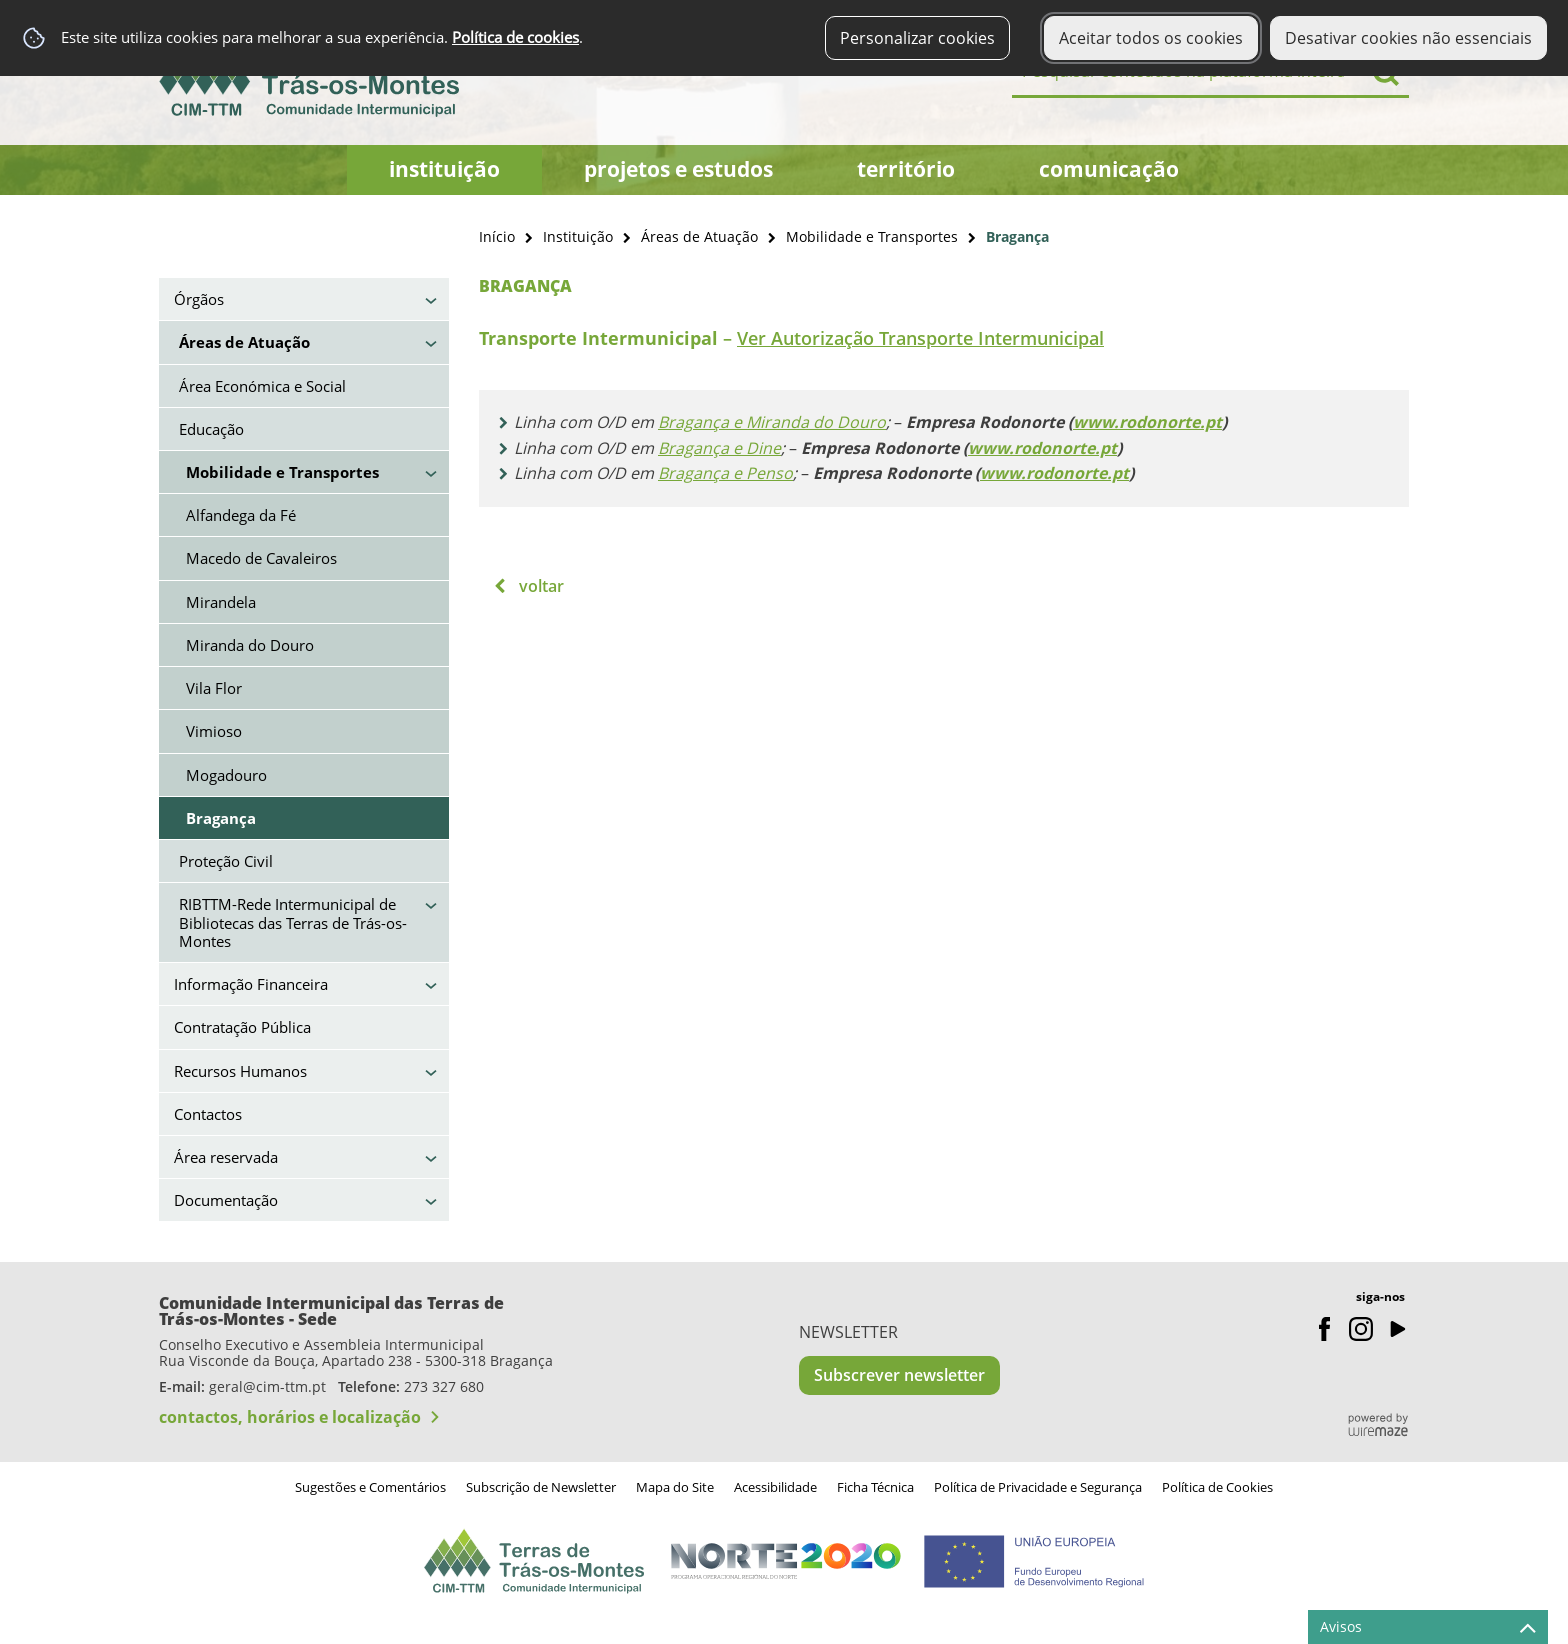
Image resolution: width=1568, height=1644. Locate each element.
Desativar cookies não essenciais (1408, 38)
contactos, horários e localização (290, 1417)
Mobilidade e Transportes (872, 236)
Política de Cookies (1217, 1487)
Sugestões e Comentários (370, 1487)
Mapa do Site (675, 1487)
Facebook (1325, 1329)
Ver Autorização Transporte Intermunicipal (920, 338)
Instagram (1361, 1329)
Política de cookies (515, 37)
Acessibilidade (775, 1487)
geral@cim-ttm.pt (267, 1386)
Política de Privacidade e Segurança (1038, 1487)
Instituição (578, 236)
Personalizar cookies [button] (917, 38)
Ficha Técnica (875, 1487)
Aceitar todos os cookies (1151, 38)
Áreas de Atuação (699, 236)
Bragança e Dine (719, 448)
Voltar (541, 586)
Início (497, 236)
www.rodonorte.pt (1147, 422)
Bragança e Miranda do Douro (772, 422)
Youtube (1397, 1329)
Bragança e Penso (725, 473)
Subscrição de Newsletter (541, 1487)
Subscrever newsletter (899, 1375)
